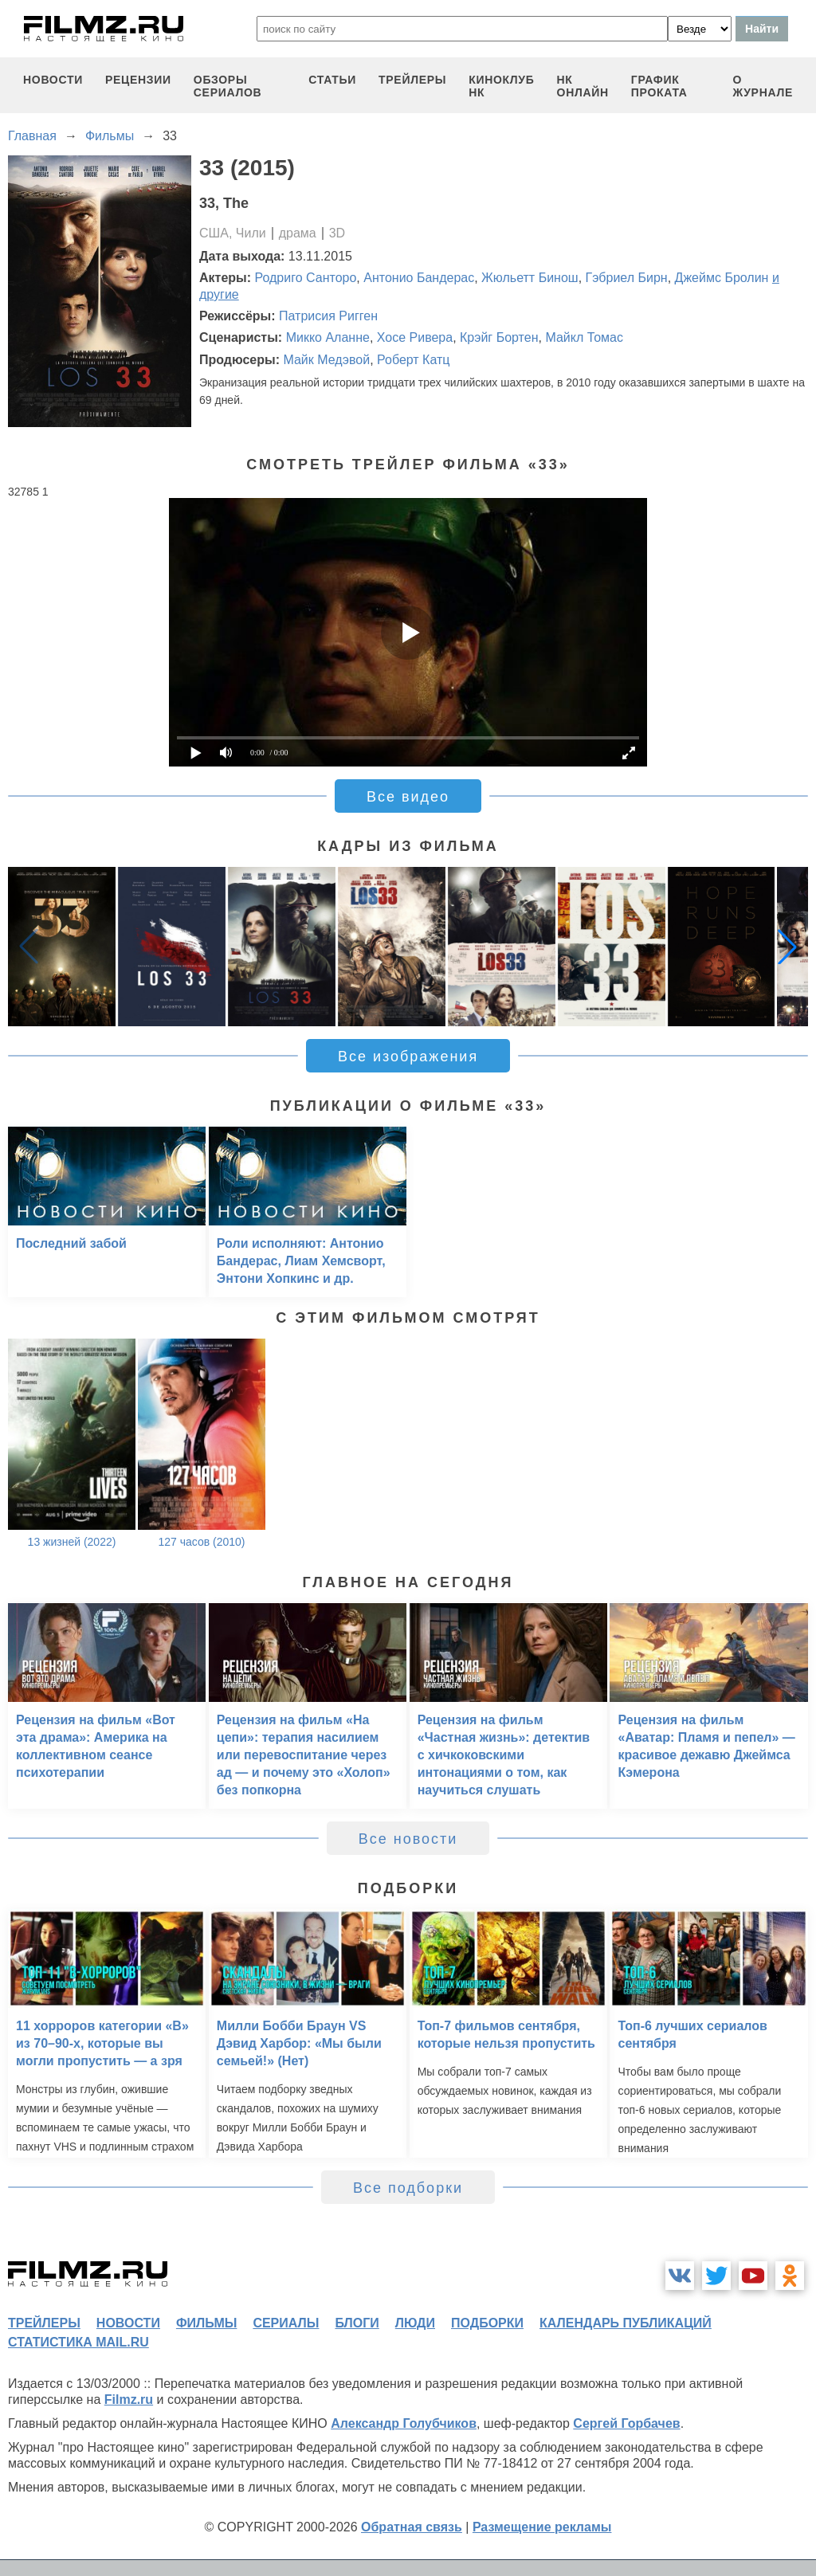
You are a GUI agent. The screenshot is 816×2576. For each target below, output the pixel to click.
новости (53, 79)
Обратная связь (411, 2527)
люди (415, 2323)
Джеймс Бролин (722, 277)
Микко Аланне (328, 337)
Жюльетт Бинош (530, 277)
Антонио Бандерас (418, 277)
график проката (659, 86)
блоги (357, 2323)
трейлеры (412, 79)
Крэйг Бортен (499, 337)
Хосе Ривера (415, 337)
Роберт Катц (413, 360)
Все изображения (408, 1057)
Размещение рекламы (542, 2527)
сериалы (286, 2323)
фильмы (206, 2323)
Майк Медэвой (326, 360)
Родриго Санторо (306, 277)
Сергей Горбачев (626, 2423)
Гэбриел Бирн (627, 277)
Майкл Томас (584, 337)
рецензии (138, 79)
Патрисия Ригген (328, 316)
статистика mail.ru (78, 2342)
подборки (487, 2323)
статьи (332, 79)
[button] (787, 946)
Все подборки (408, 2188)
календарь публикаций (625, 2323)
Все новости (408, 1839)
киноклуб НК (501, 86)
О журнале (762, 86)
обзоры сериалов (228, 86)
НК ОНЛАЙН (583, 86)
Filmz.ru (128, 2399)
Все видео (408, 797)
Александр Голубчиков (404, 2423)
